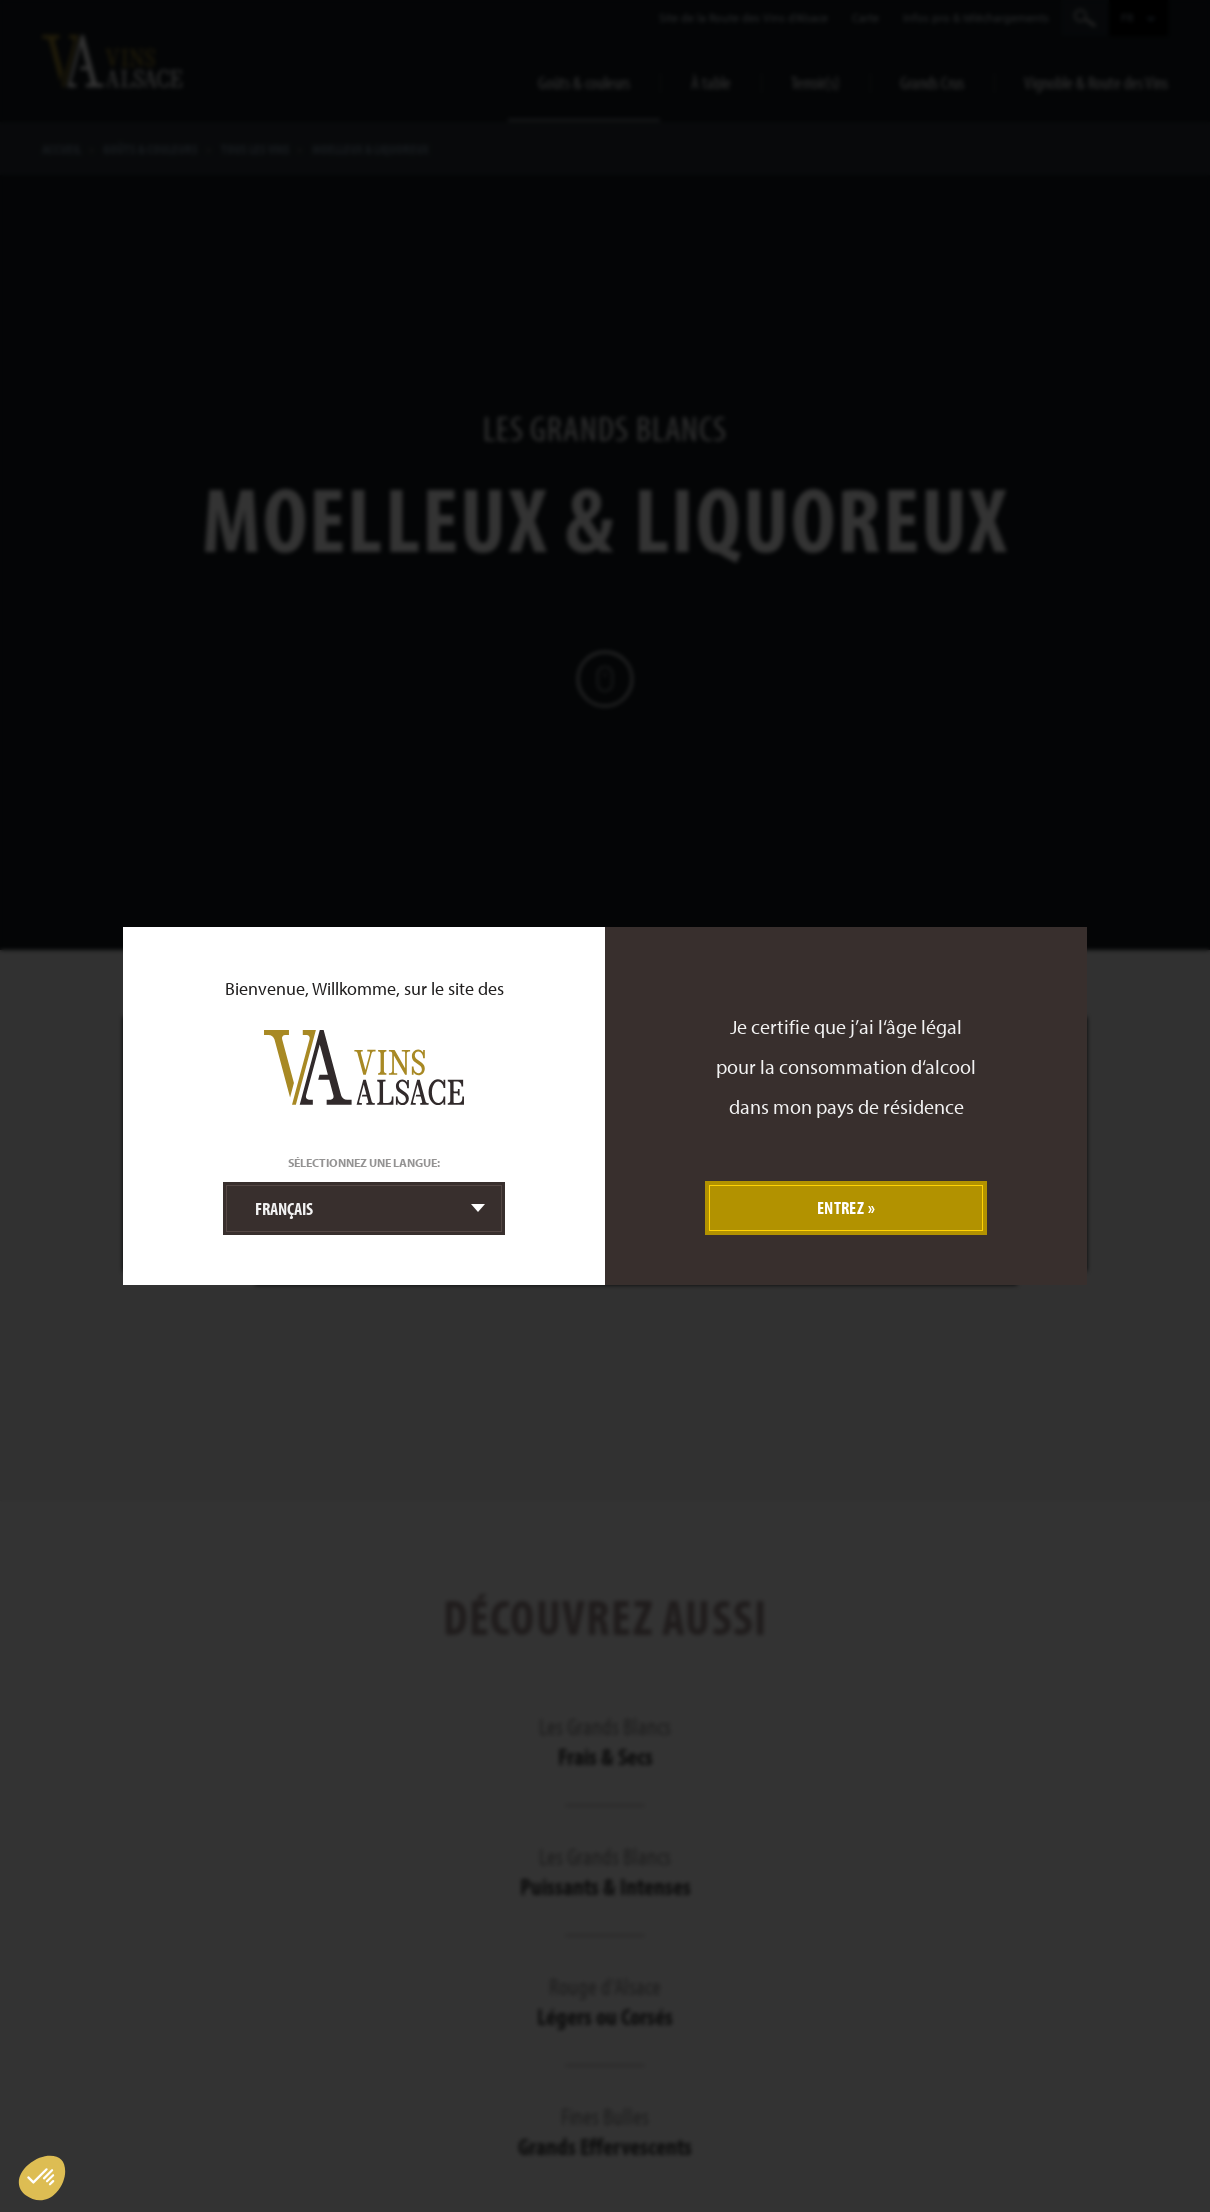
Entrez (841, 1207)
